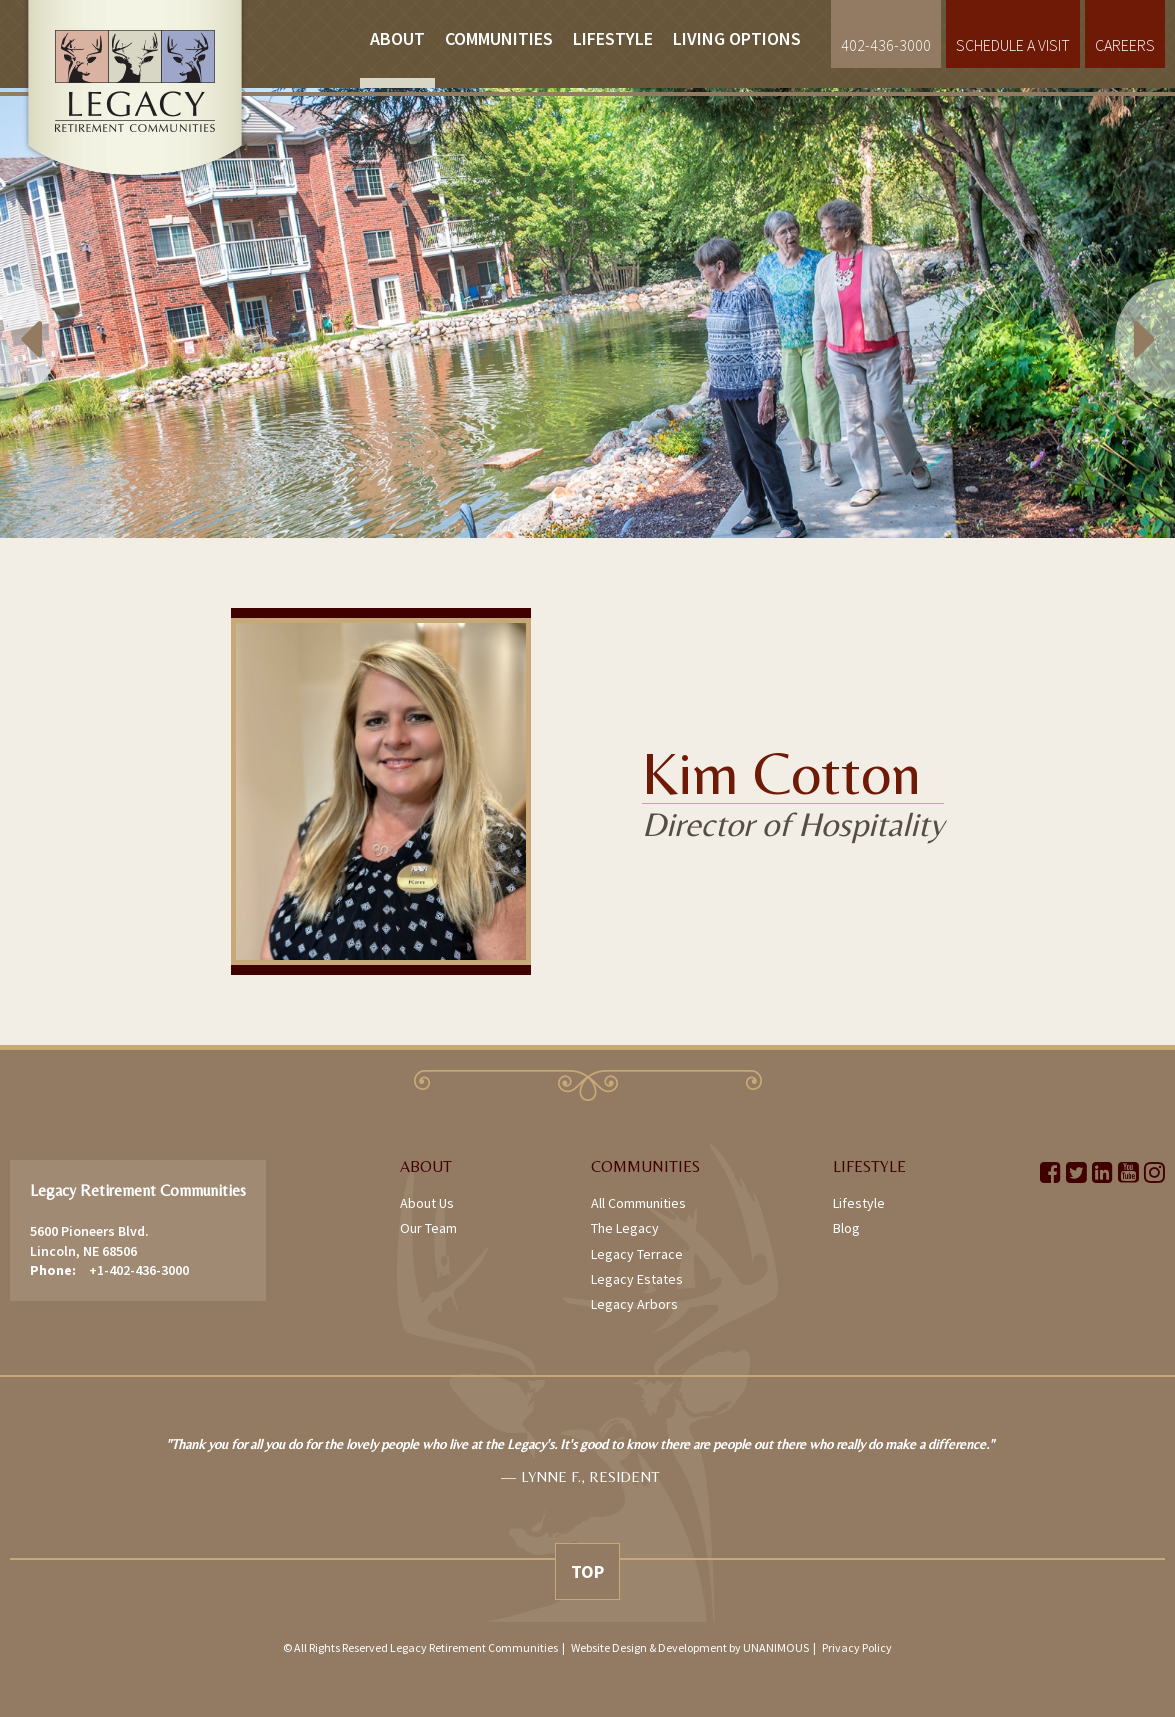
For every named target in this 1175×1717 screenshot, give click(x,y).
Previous (60, 313)
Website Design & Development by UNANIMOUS (690, 1647)
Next (1115, 313)
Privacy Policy (857, 1647)
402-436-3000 (886, 45)
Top (587, 1571)
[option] (587, 313)
